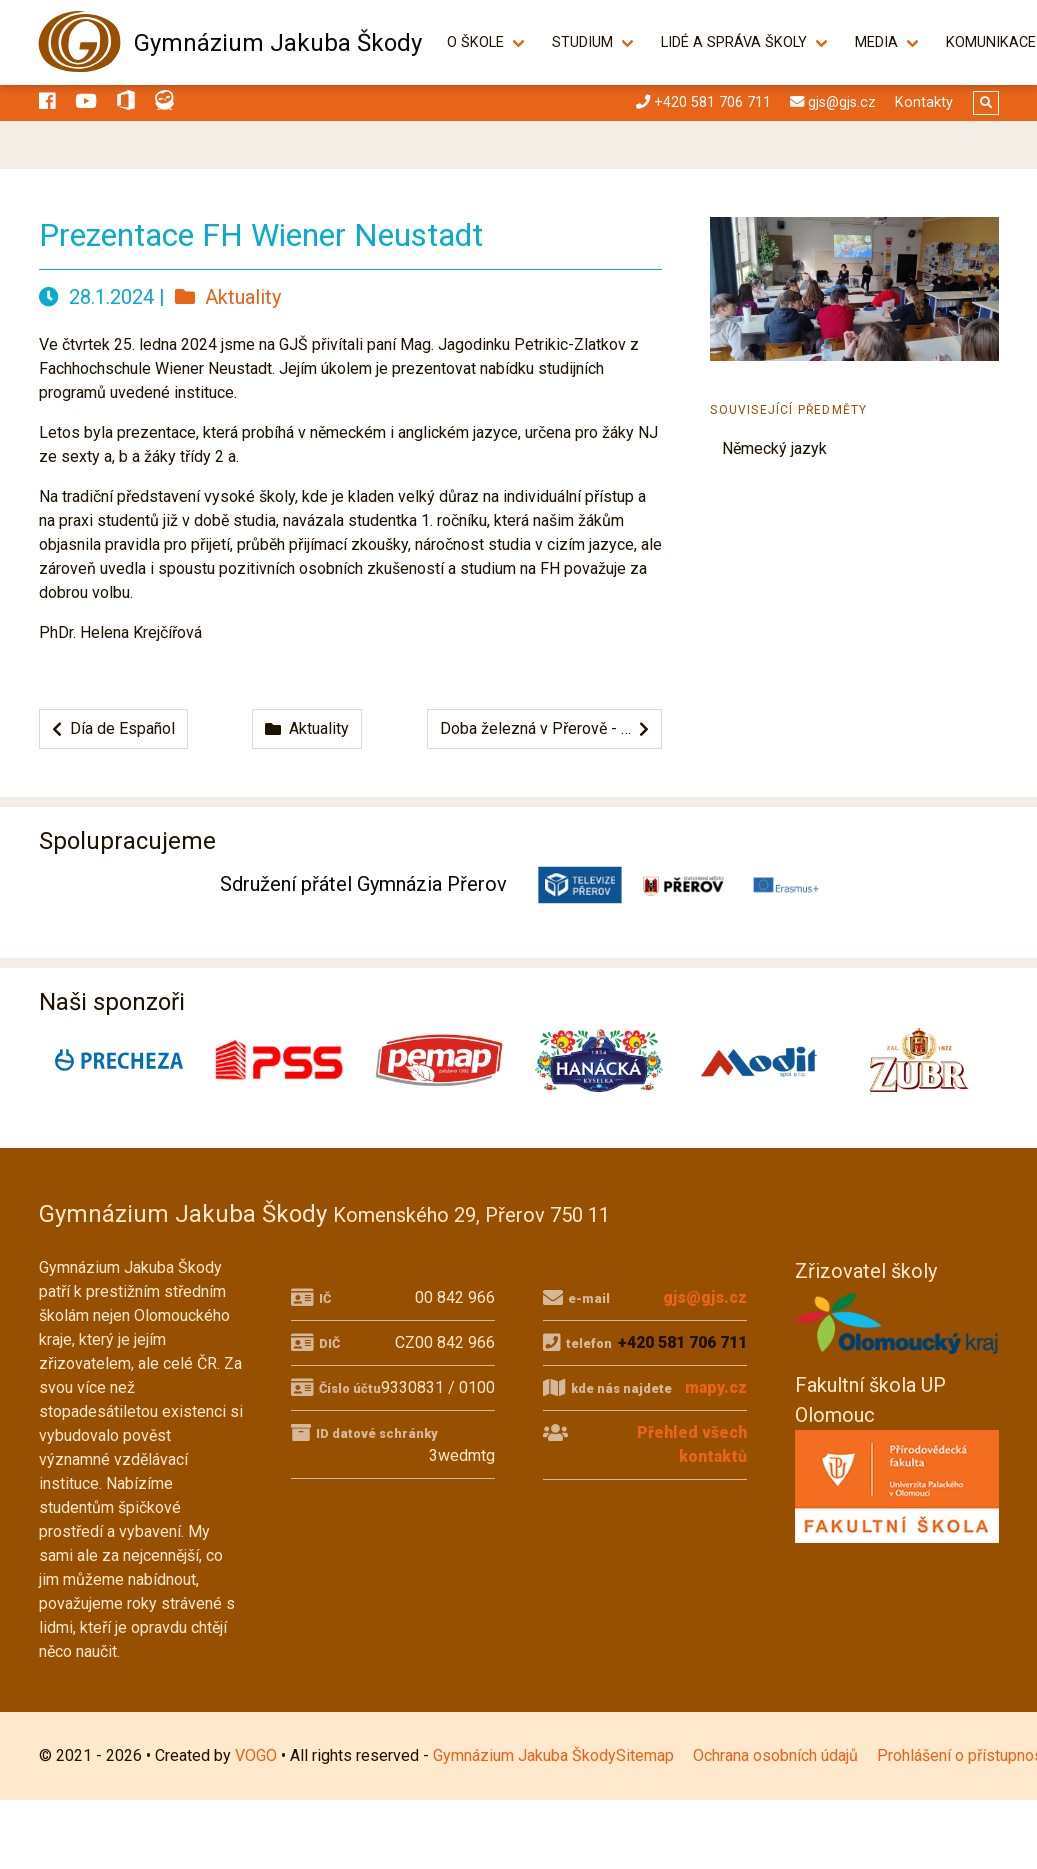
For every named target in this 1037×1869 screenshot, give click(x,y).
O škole (486, 42)
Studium (593, 42)
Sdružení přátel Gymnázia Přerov (363, 884)
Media (887, 42)
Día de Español (113, 728)
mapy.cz (716, 1387)
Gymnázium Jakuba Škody (278, 43)
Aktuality (228, 297)
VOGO (256, 1755)
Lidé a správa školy (745, 42)
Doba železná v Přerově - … (544, 728)
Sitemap (645, 1755)
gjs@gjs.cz (705, 1297)
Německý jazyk (774, 448)
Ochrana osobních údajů (775, 1755)
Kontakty (924, 102)
